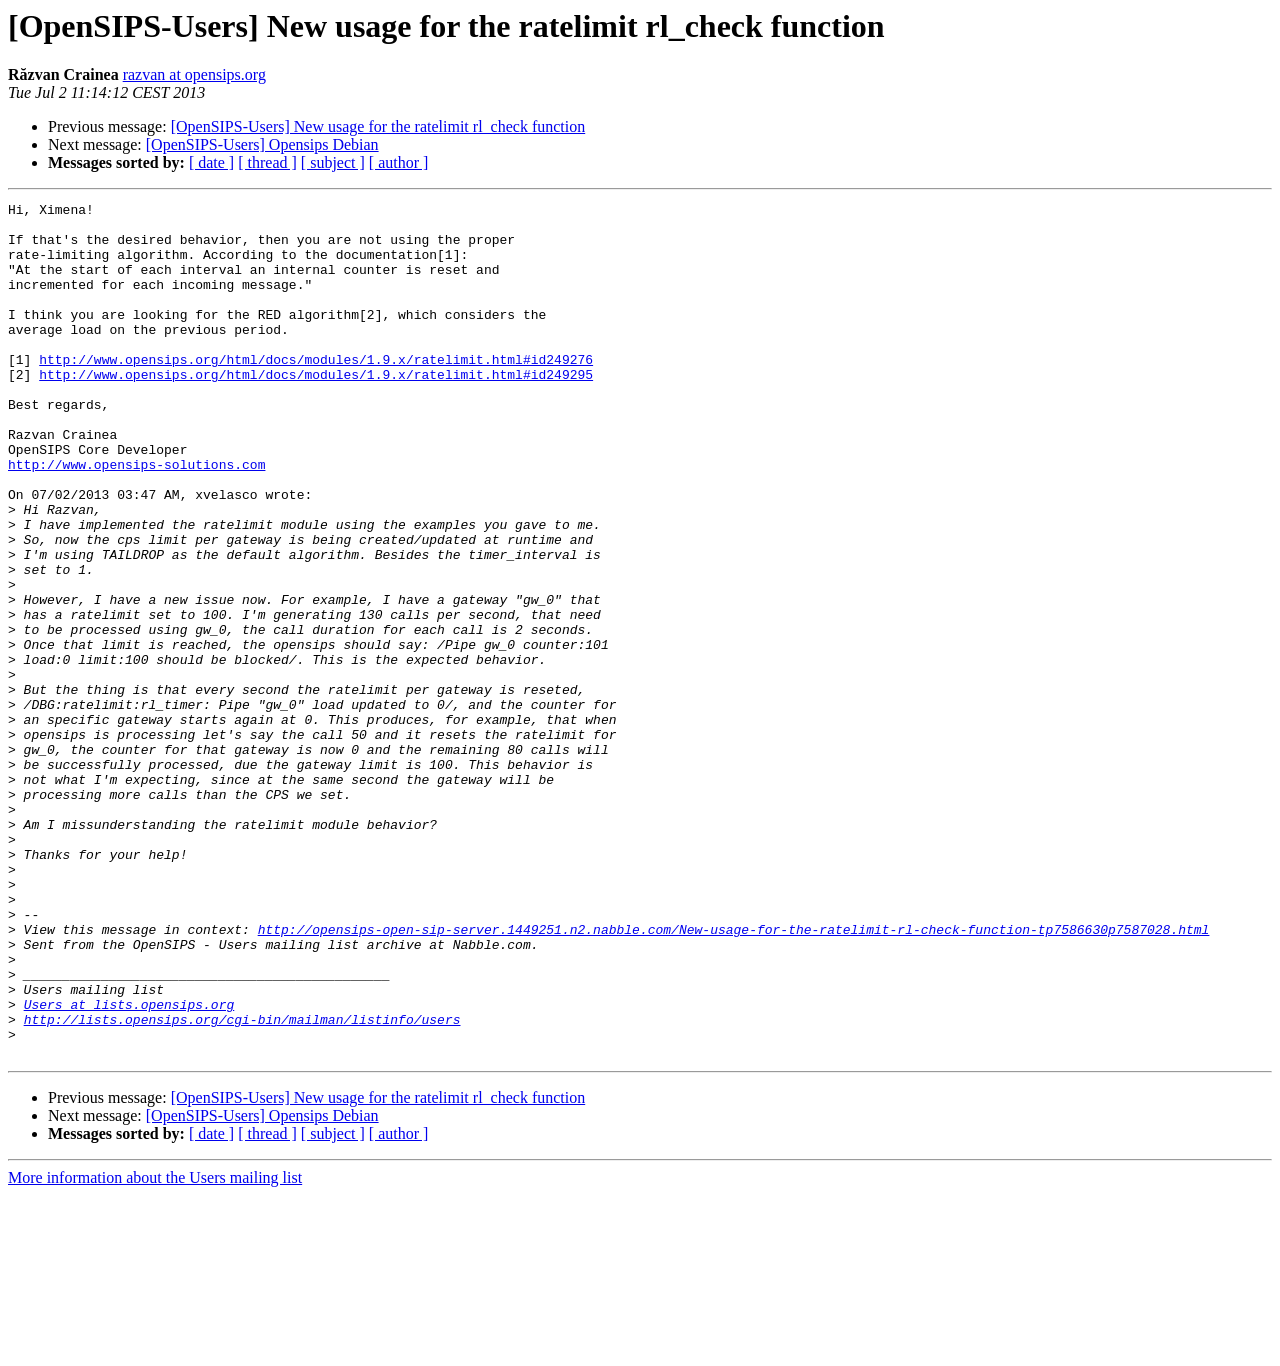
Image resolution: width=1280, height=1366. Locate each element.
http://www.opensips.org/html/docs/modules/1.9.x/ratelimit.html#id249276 (316, 392)
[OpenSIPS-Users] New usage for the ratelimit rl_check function (378, 126)
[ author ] (399, 162)
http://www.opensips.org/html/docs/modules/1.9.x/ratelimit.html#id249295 (316, 410)
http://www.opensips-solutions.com (136, 518)
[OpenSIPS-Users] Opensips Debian (262, 144)
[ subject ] (333, 162)
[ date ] (211, 162)
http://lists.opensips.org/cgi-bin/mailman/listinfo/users (242, 1184)
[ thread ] (267, 162)
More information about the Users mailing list (155, 1348)
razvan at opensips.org (194, 74)
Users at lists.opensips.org (129, 1166)
